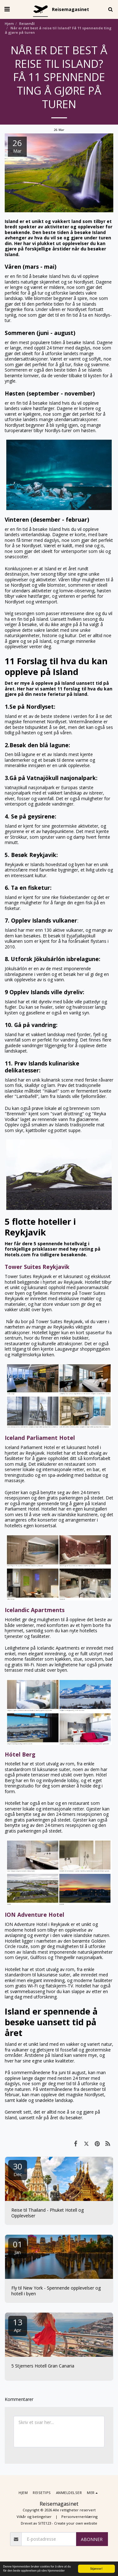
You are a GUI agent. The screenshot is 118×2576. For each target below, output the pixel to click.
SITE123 (44, 2523)
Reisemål (27, 23)
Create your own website (75, 2523)
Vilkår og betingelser (34, 2516)
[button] (7, 9)
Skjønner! (96, 2569)
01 (17, 2247)
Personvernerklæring (79, 2516)
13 (17, 2324)
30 (17, 2169)
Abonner (92, 2539)
